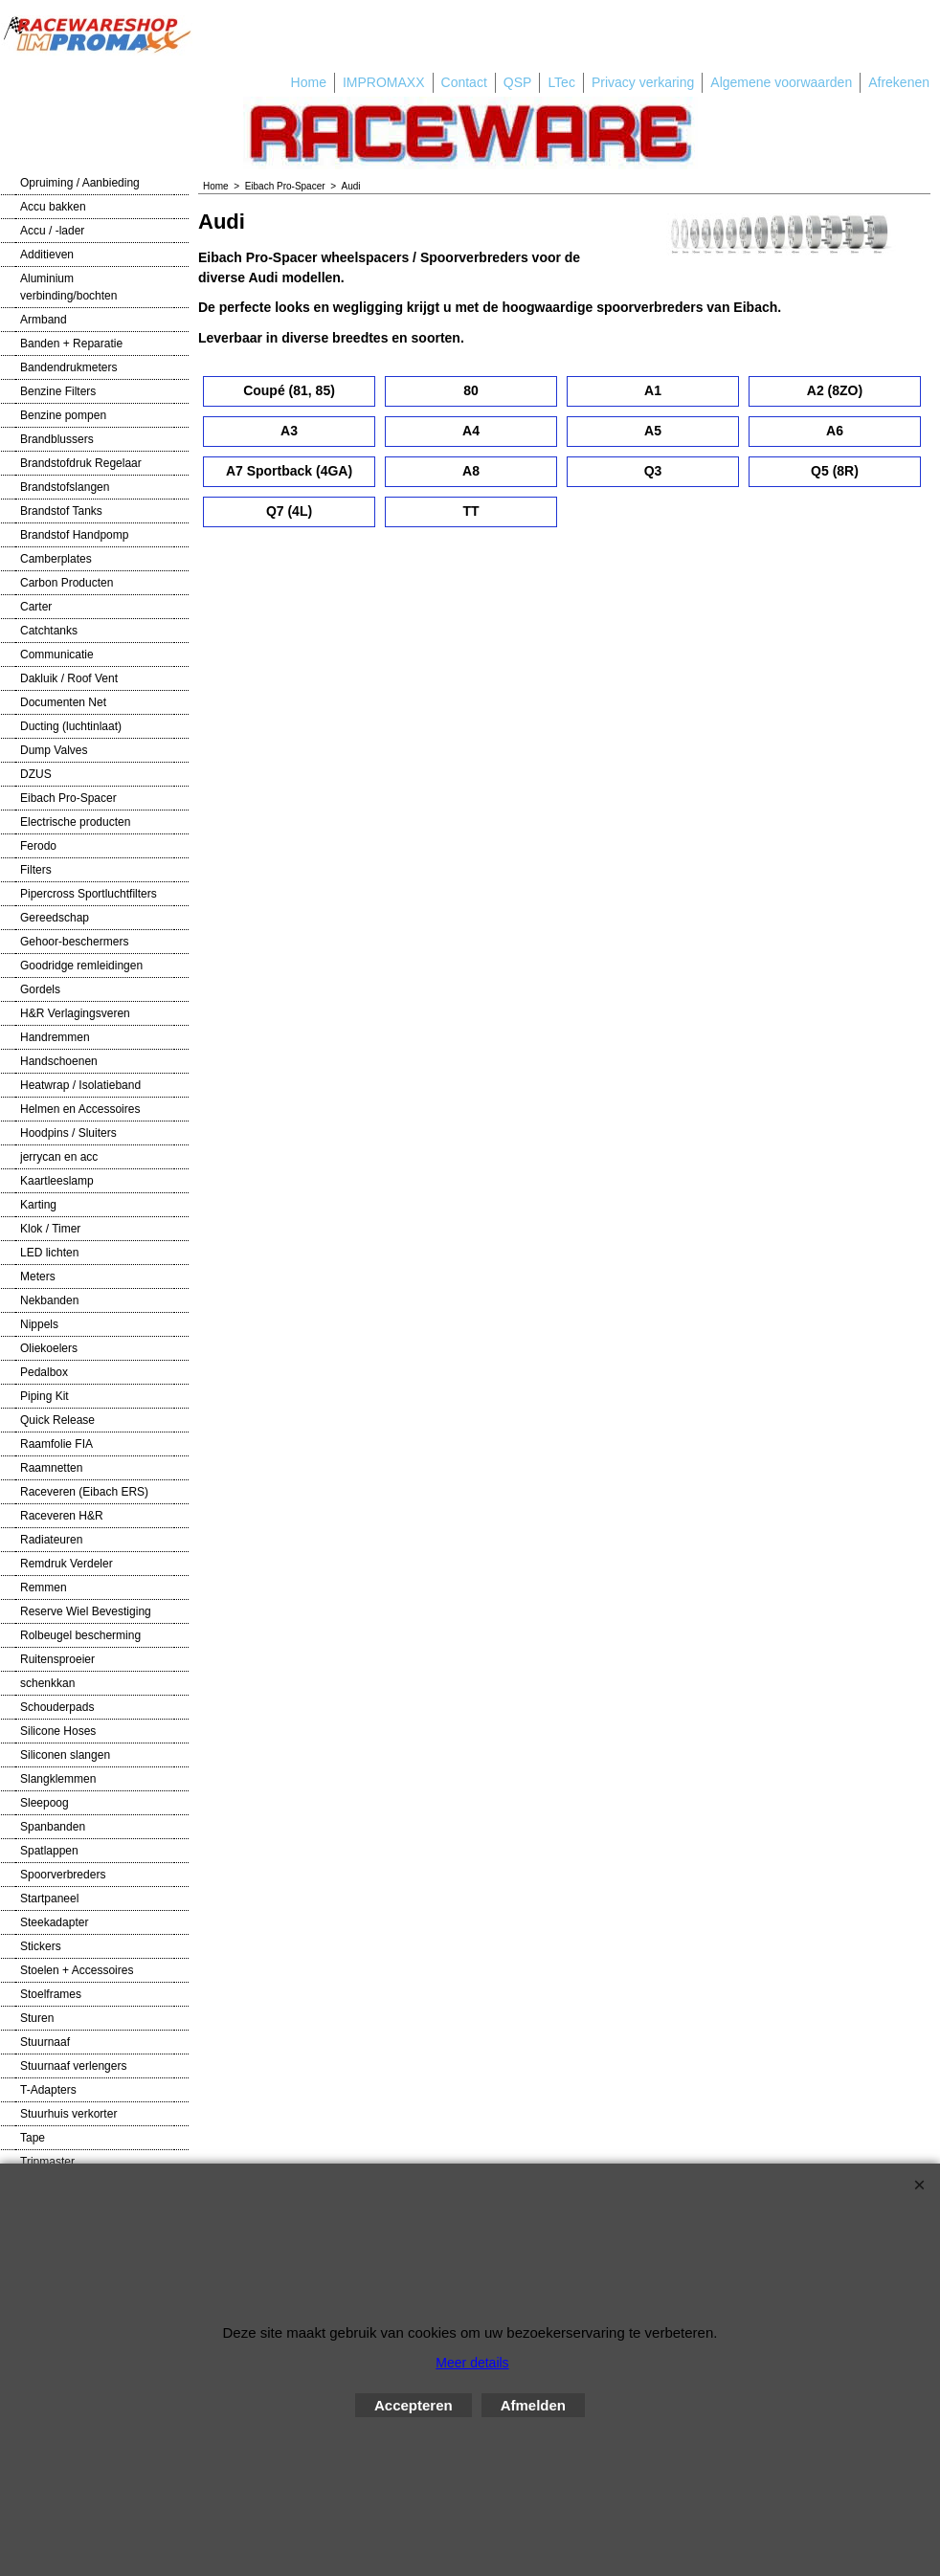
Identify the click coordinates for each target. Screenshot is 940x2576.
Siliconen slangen (65, 1755)
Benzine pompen (63, 415)
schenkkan (47, 1683)
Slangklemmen (58, 1779)
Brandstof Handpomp (74, 535)
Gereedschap (54, 917)
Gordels (40, 989)
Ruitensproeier (57, 1659)
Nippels (39, 1324)
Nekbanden (49, 1300)
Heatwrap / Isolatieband (80, 1085)
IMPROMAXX (384, 82)
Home (308, 82)
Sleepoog (44, 1803)
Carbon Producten (66, 582)
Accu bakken (53, 206)
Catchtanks (49, 630)
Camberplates (56, 559)
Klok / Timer (50, 1228)
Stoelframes (50, 1994)
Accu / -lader (52, 230)
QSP (518, 82)
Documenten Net (63, 702)
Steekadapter (54, 1922)
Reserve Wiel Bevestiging (85, 1611)
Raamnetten (51, 1468)
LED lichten (49, 1252)
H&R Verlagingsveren (75, 1013)
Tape (32, 2137)
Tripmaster (47, 2161)
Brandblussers (57, 439)
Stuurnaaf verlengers (73, 2066)
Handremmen (55, 1037)
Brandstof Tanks (61, 511)
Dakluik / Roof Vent (69, 678)
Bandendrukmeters (68, 367)
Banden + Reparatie (71, 343)
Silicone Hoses (58, 1731)
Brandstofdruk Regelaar (81, 463)
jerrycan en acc (59, 1157)
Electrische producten (75, 822)
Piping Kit (44, 1396)
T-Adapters (48, 2090)
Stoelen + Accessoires (76, 1970)
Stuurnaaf (45, 2042)
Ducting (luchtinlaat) (71, 726)
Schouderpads (57, 1707)
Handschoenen (59, 1061)
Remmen (43, 1587)
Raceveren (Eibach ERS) (84, 1492)
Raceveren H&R (61, 1515)
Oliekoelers (49, 1348)
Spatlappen (49, 1850)
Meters (38, 1276)
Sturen (37, 2018)
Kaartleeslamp (57, 1181)
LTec (561, 82)
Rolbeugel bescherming (80, 1635)
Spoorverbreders (62, 1874)
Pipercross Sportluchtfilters (88, 893)
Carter (36, 606)
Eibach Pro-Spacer (68, 798)
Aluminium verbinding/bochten (68, 287)
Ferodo (38, 846)
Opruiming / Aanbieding (80, 182)
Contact (464, 82)
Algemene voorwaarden (781, 82)
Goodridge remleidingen (81, 965)
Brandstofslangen (64, 487)
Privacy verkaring (643, 82)
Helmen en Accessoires (80, 1109)
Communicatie (57, 654)
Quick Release (57, 1420)
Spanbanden (52, 1826)
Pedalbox (44, 1372)
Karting (38, 1204)
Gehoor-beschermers (74, 941)
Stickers (40, 1946)
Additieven (47, 254)
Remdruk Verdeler (66, 1563)
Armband (43, 319)
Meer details (472, 2362)
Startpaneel (49, 1898)
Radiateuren (51, 1539)
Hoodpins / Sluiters (68, 1133)
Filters (36, 870)
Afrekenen (898, 82)
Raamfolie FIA (56, 1444)
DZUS (36, 774)
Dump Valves (53, 750)
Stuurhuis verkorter (68, 2114)
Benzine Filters (58, 391)
